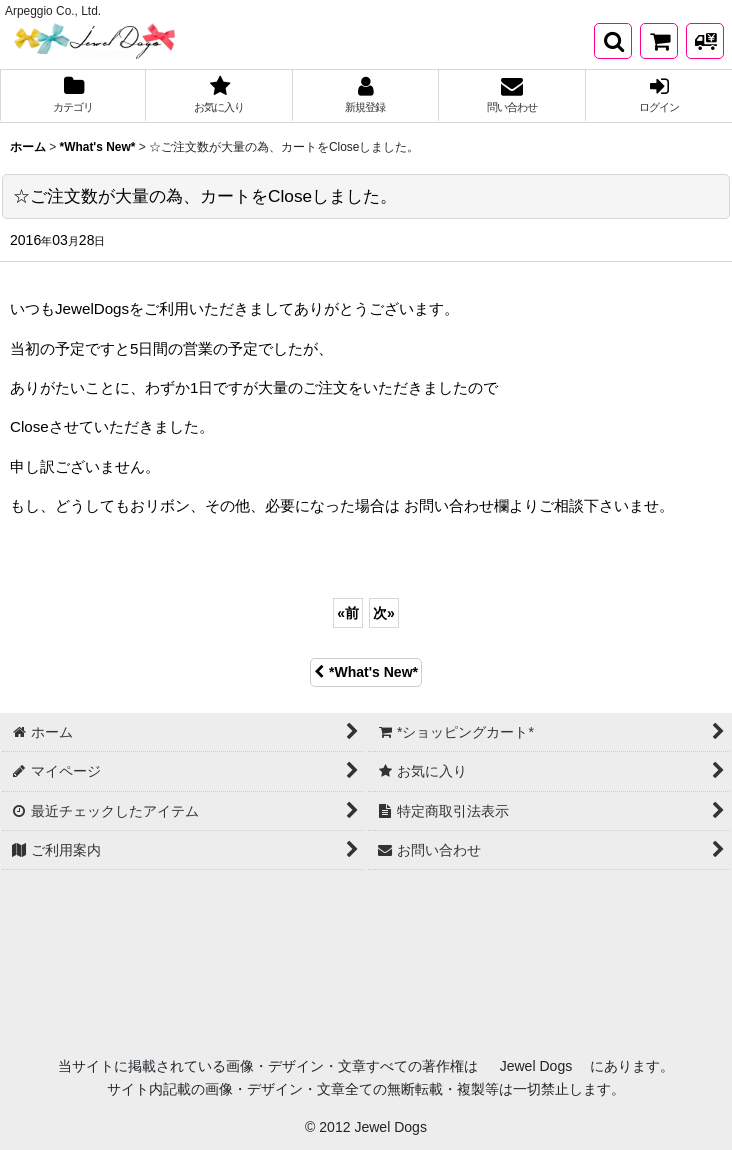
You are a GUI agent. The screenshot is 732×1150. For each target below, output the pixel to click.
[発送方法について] (705, 41)
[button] (613, 41)
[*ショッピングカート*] (659, 41)
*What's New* (366, 672)
